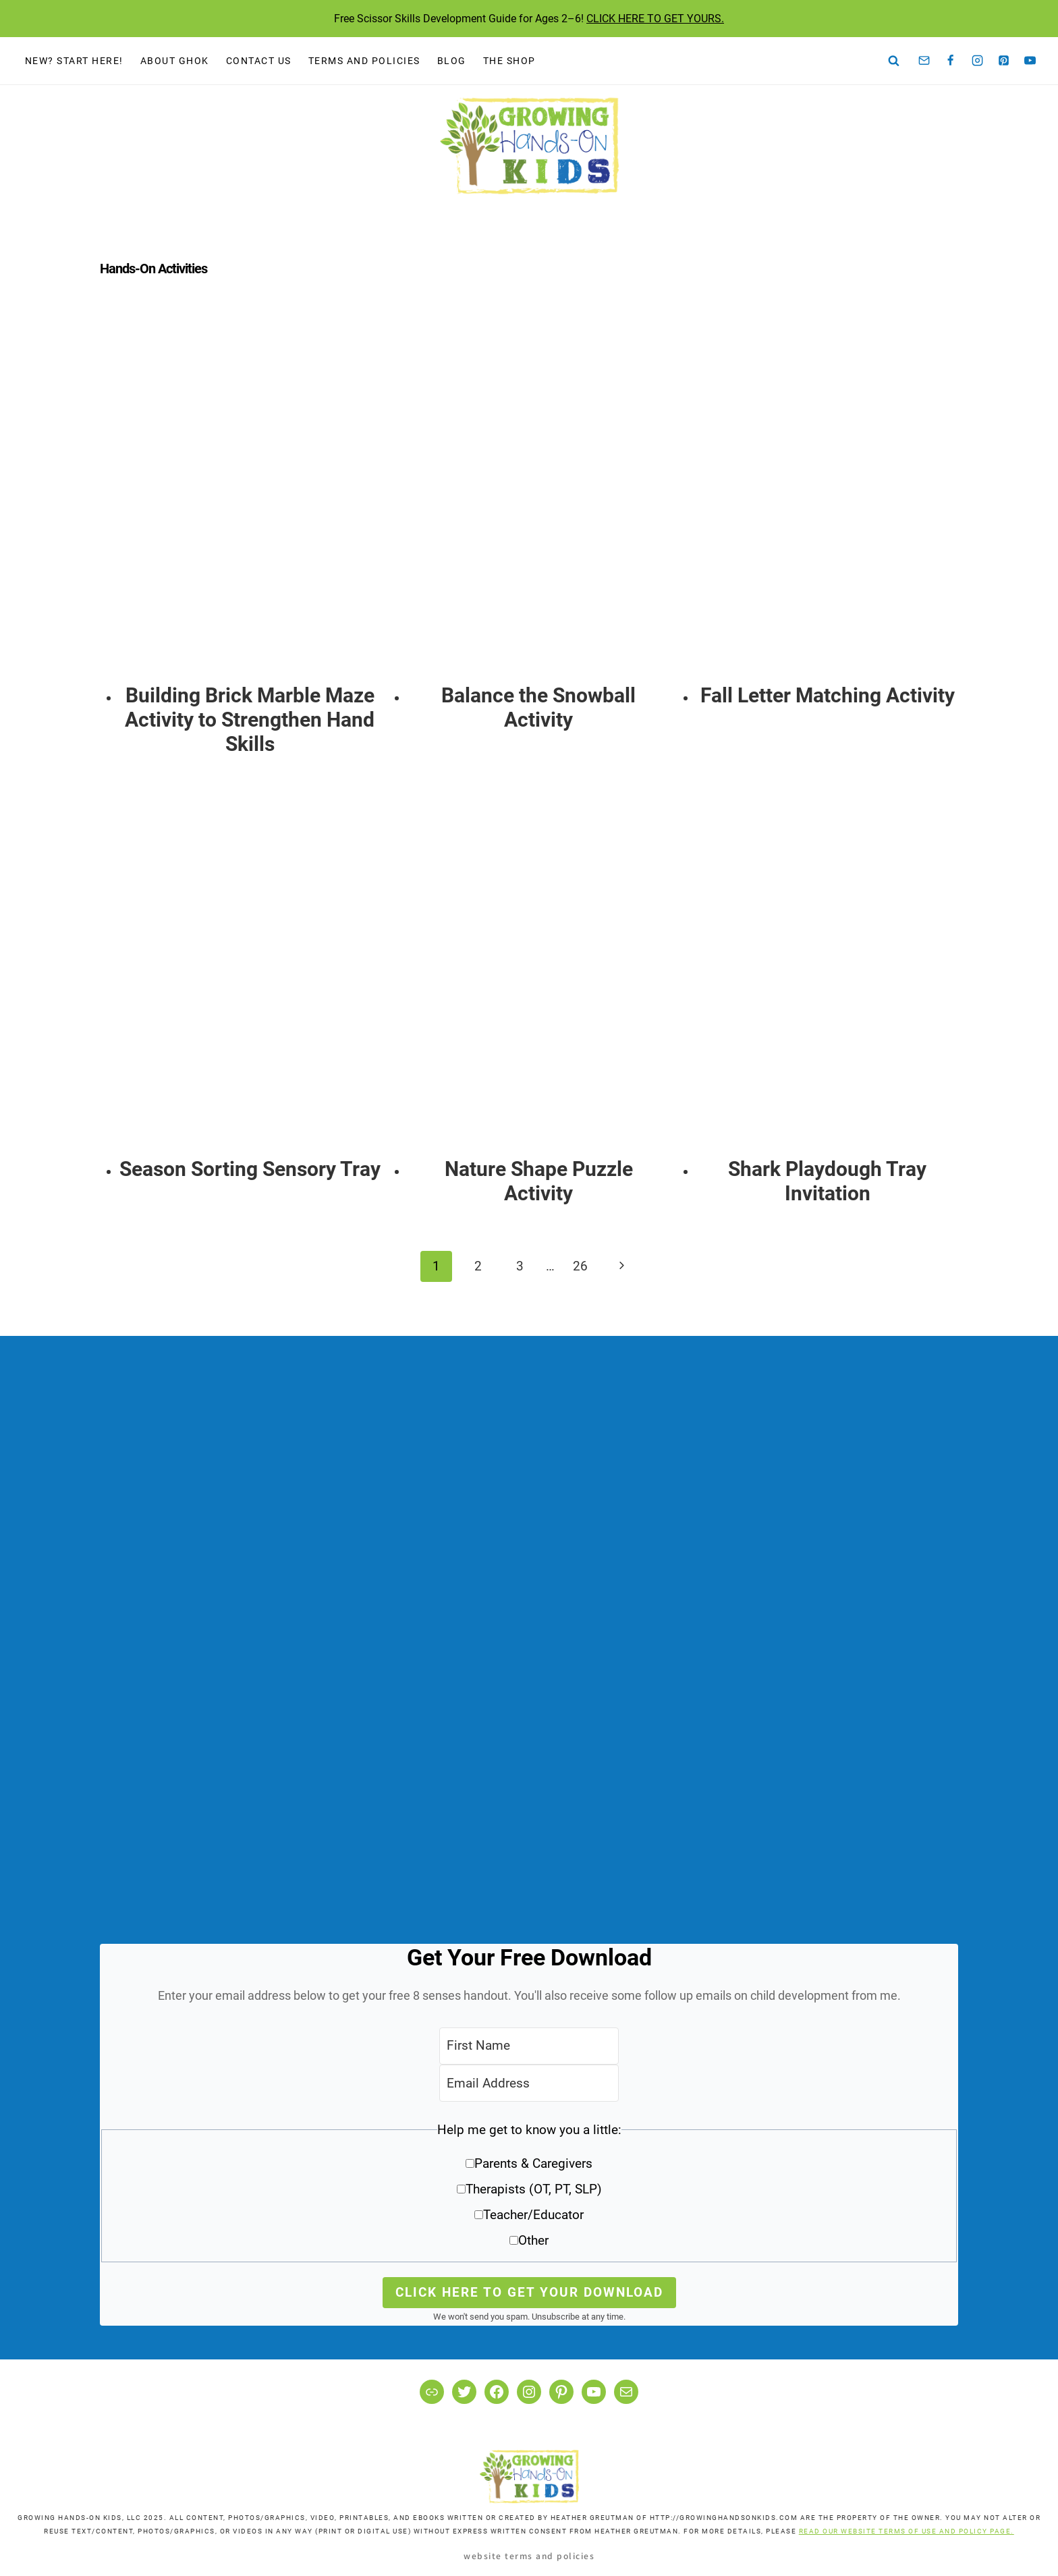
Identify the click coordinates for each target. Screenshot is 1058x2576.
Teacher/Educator (533, 2214)
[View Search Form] (894, 61)
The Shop (509, 60)
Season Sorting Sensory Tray (250, 1169)
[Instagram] (977, 60)
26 (580, 1266)
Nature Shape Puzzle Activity (539, 1181)
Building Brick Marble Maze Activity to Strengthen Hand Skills (249, 719)
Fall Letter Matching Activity (827, 695)
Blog (451, 60)
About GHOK (174, 60)
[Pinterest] (1004, 60)
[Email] (924, 60)
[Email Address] (529, 2083)
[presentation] (250, 497)
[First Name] (529, 2046)
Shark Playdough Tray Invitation (827, 1181)
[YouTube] (1030, 60)
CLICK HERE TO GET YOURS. (655, 18)
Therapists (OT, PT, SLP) (534, 2189)
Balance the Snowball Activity (538, 707)
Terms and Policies (364, 60)
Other (533, 2240)
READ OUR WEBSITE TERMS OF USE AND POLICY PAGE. (906, 2531)
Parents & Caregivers (533, 2163)
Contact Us (258, 60)
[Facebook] (950, 60)
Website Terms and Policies (529, 2555)
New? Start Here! (74, 60)
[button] (529, 2189)
